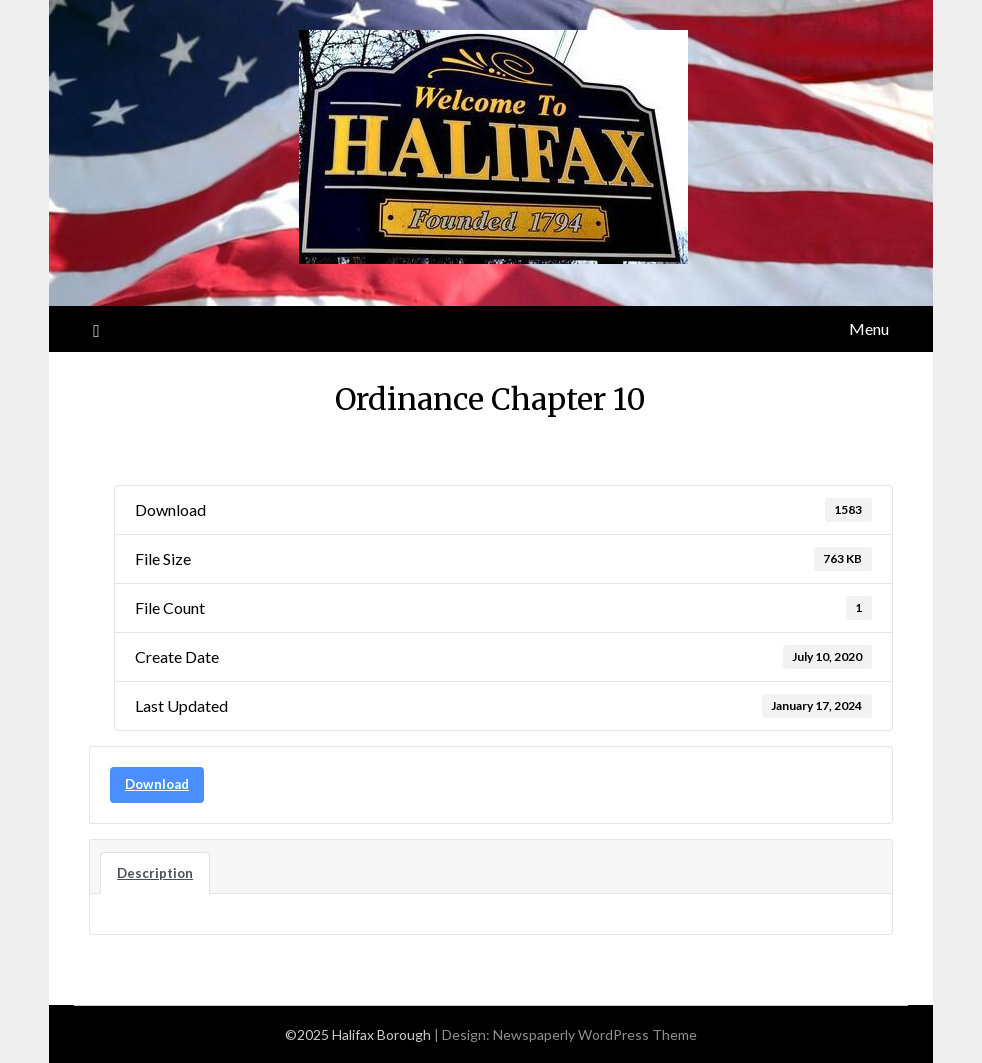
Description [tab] (155, 873)
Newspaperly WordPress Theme (595, 1034)
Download (157, 784)
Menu (869, 328)
